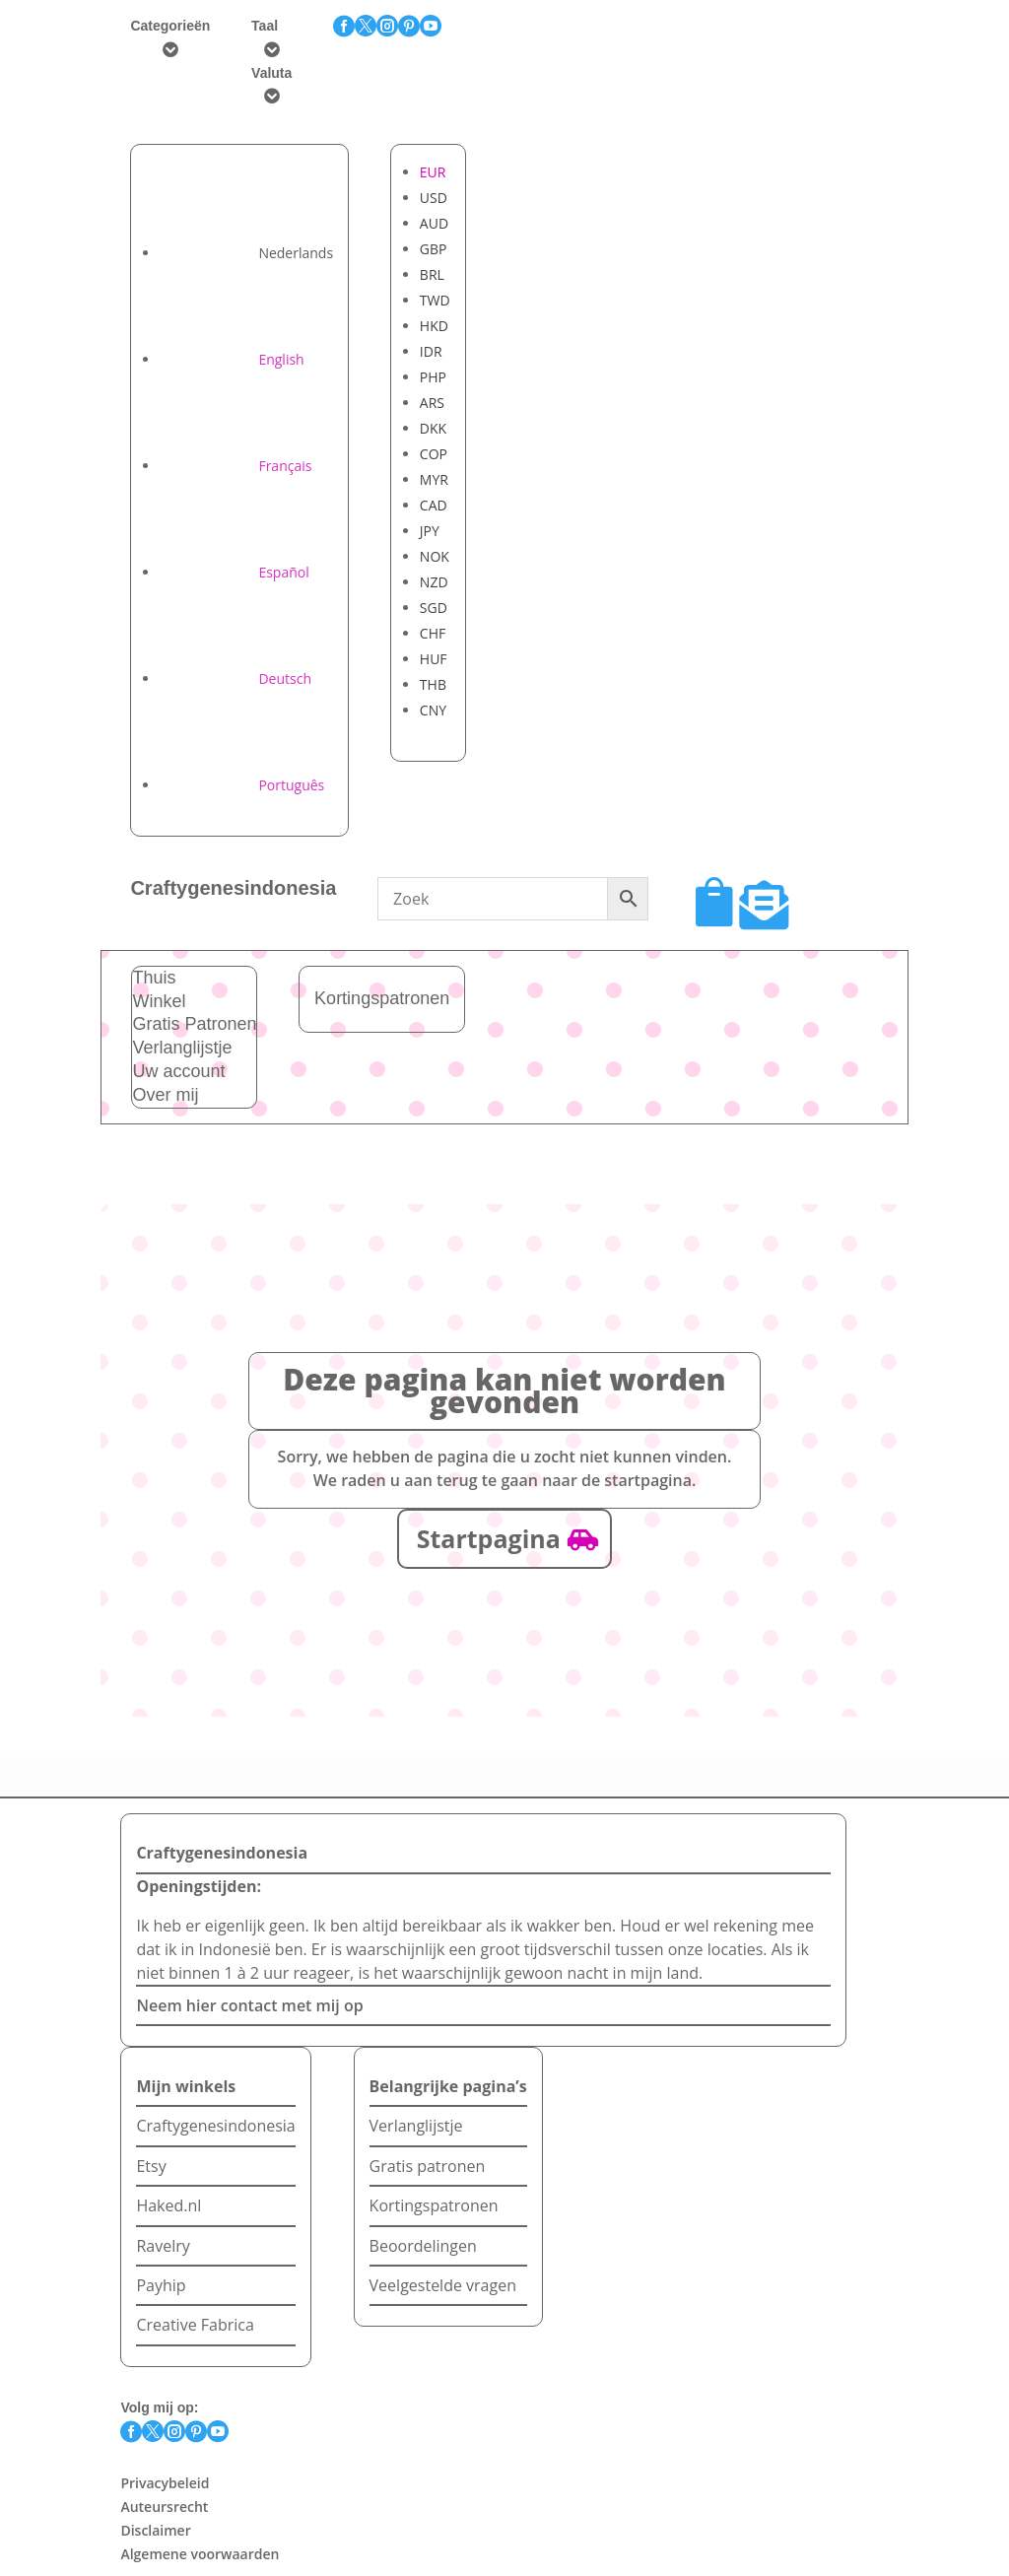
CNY (433, 710)
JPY (429, 530)
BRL (432, 274)
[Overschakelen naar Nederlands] (246, 252)
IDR (431, 351)
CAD (433, 505)
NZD (434, 582)
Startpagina (489, 1538)
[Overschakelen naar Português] (242, 785)
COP (433, 453)
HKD (434, 325)
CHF (432, 633)
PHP (433, 377)
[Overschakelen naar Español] (234, 572)
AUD (434, 223)
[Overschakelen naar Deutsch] (235, 678)
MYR (434, 479)
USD (433, 197)
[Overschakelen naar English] (231, 359)
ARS (432, 402)
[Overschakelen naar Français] (235, 465)
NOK (434, 556)
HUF (433, 658)
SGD (433, 607)
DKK (433, 428)
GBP (433, 248)
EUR (433, 172)
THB (433, 684)
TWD (435, 300)
